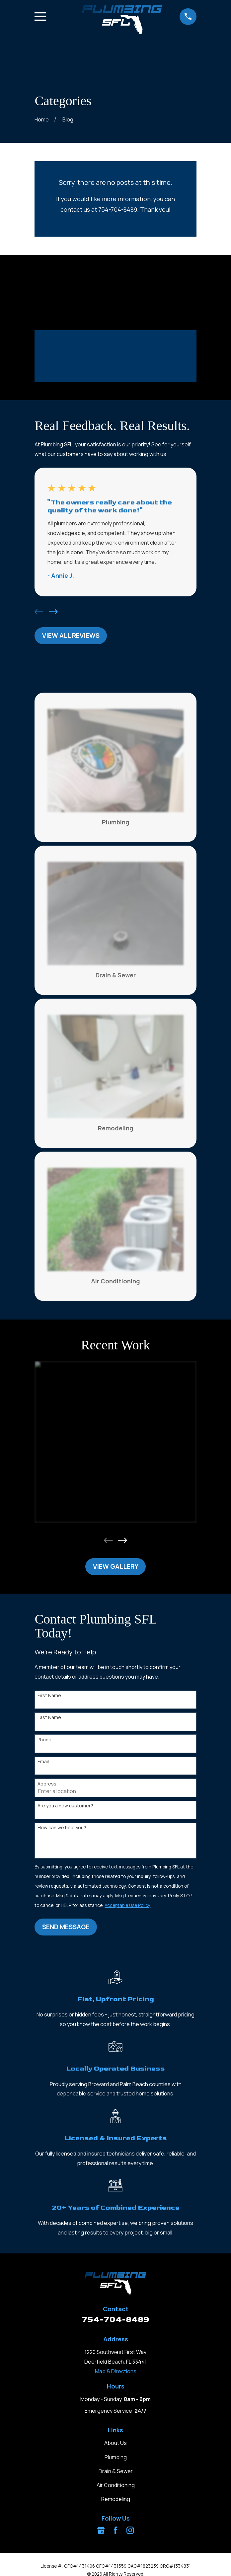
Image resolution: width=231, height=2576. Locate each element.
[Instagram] (130, 2530)
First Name (49, 1696)
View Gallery (115, 1566)
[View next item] (53, 611)
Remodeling (115, 2499)
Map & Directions (115, 2371)
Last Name (49, 1717)
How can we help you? (62, 1828)
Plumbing (116, 2457)
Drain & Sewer (116, 2471)
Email (43, 1762)
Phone (44, 1740)
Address (47, 1784)
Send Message (66, 1927)
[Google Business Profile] (101, 2530)
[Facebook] (115, 2530)
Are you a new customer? (65, 1806)
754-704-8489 (115, 2319)
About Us (115, 2443)
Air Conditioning (116, 2485)
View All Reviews (71, 635)
